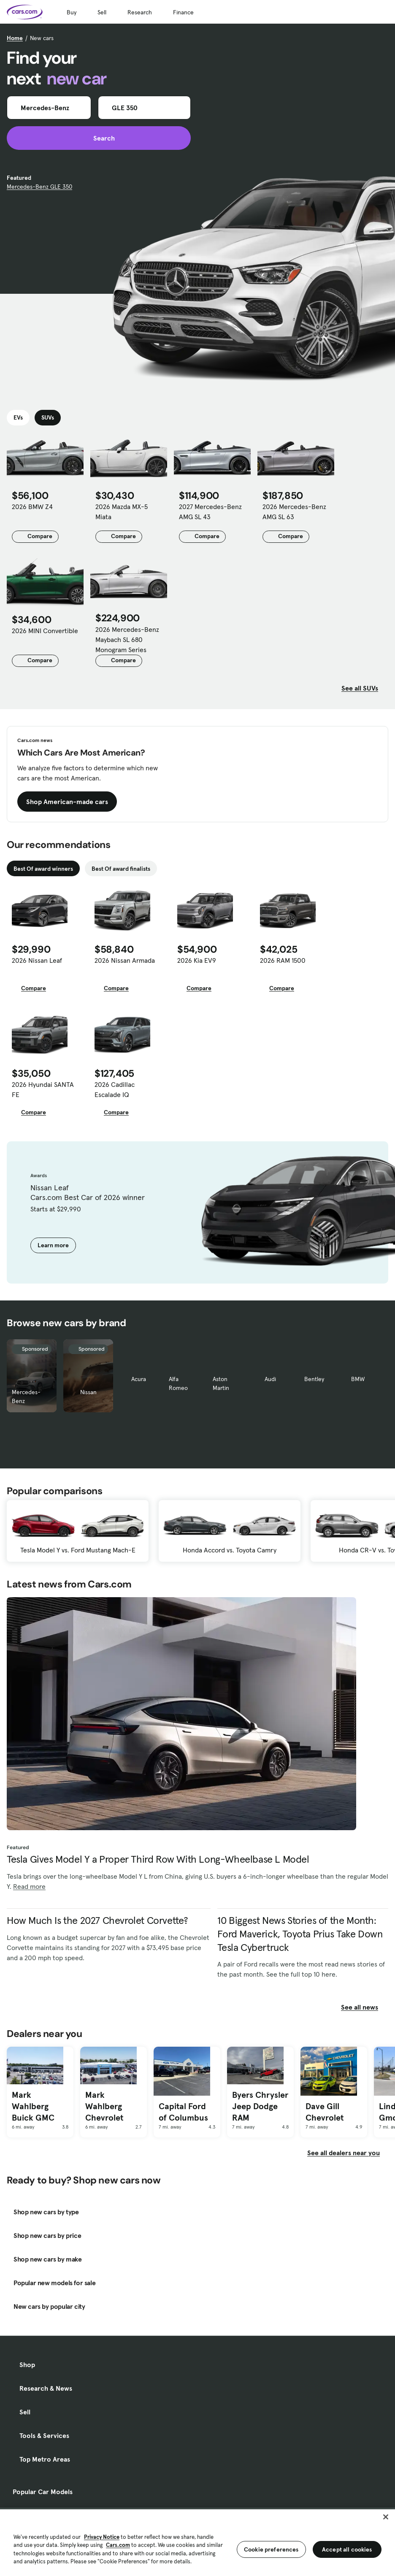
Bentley (314, 1379)
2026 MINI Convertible (45, 630)
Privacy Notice (101, 2537)
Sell (101, 12)
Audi (270, 1379)
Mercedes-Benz (26, 1396)
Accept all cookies (347, 2549)
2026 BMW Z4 (32, 506)
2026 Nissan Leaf (37, 960)
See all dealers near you (343, 2152)
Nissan (88, 1392)
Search (99, 138)
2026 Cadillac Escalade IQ (115, 1089)
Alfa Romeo (178, 1383)
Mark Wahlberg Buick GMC (33, 2106)
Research (139, 12)
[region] (197, 2542)
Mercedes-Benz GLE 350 (39, 186)
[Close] (385, 2517)
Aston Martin (221, 1383)
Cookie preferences (271, 2549)
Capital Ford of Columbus (183, 2112)
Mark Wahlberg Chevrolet (104, 2106)
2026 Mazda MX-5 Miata (121, 511)
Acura (138, 1379)
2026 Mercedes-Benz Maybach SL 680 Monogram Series (127, 639)
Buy (71, 12)
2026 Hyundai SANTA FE (43, 1089)
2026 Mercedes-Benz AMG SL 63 (294, 511)
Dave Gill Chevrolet (325, 2112)
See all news (364, 2007)
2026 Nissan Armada (125, 960)
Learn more (53, 1245)
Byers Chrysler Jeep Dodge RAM (260, 2106)
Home (15, 38)
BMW (358, 1379)
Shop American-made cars (67, 801)
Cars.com (118, 2545)
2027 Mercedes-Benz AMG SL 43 (210, 511)
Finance (183, 12)
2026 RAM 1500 (283, 960)
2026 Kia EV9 (196, 960)
